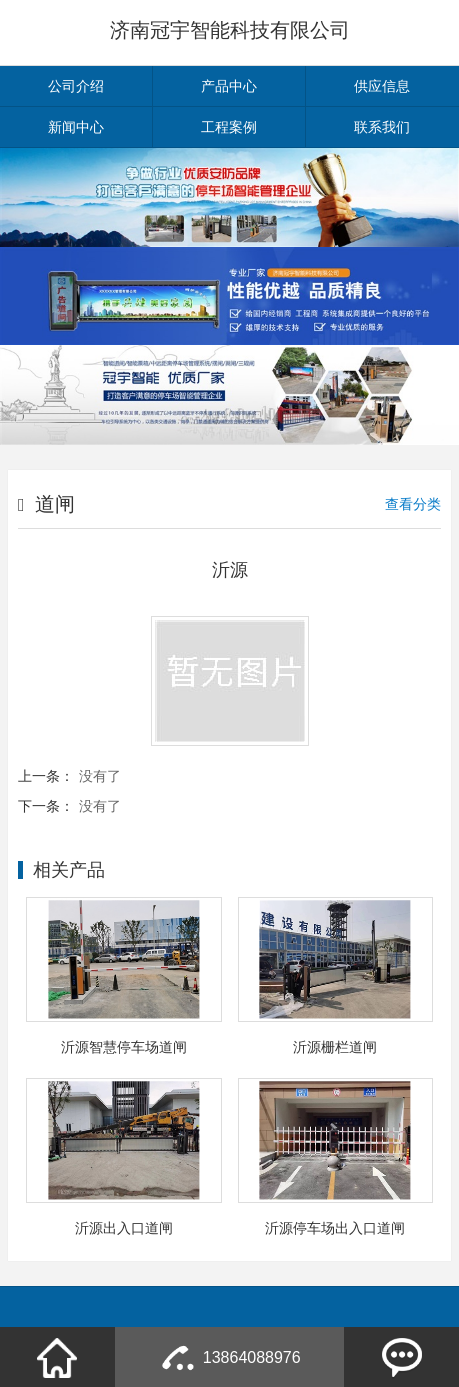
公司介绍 (76, 86)
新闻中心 (76, 127)
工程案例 (229, 127)
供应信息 (382, 86)
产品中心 (229, 86)
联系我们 (382, 127)
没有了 (100, 776)
